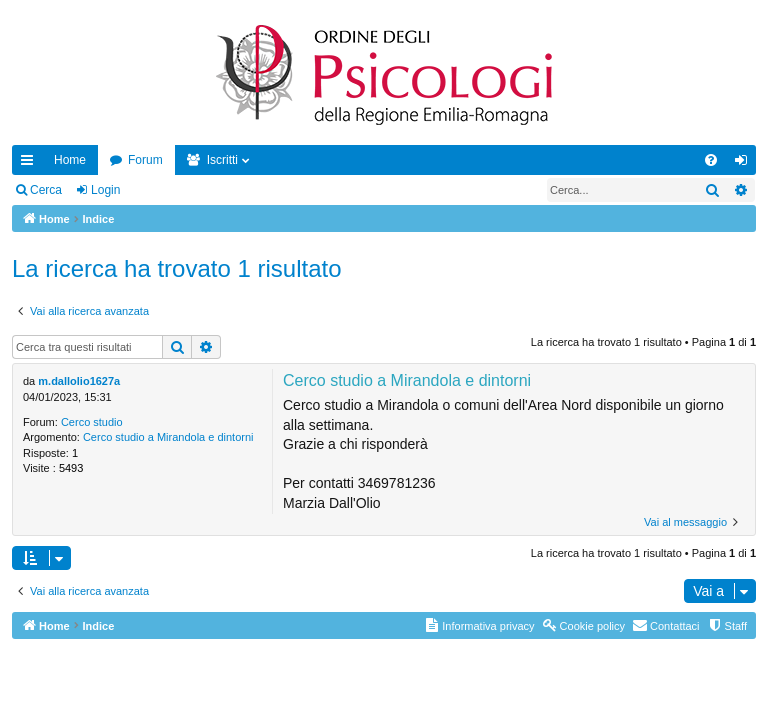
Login (105, 190)
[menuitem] (711, 160)
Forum (145, 160)
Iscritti (222, 160)
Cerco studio (92, 422)
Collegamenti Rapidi (31, 164)
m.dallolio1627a (79, 381)
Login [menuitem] (745, 164)
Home (70, 160)
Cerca (46, 190)
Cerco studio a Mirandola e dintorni (168, 437)
